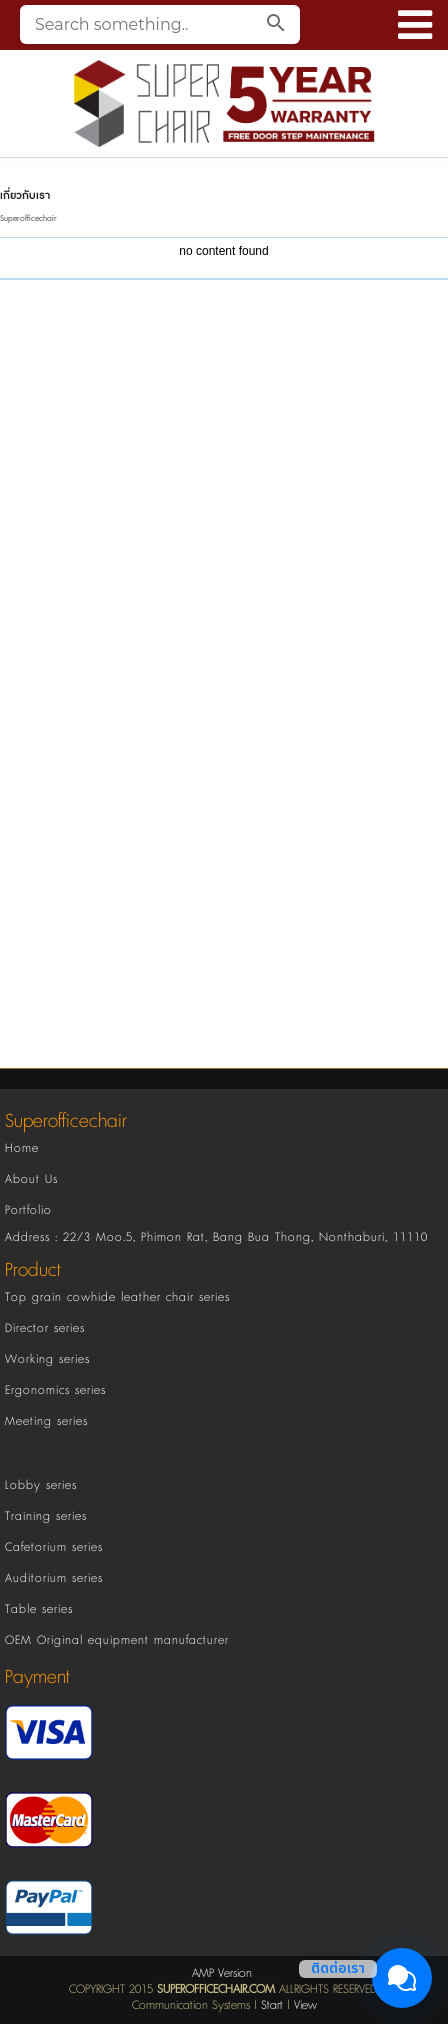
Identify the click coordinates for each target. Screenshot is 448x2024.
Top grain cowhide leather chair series (117, 1297)
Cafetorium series (54, 1547)
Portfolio (28, 1210)
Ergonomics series (55, 1390)
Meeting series (46, 1421)
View (305, 2005)
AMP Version (222, 1973)
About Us (31, 1179)
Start (272, 2005)
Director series (45, 1328)
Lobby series (41, 1485)
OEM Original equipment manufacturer (117, 1640)
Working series (47, 1359)
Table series (39, 1609)
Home (22, 1148)
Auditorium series (54, 1578)
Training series (46, 1516)
